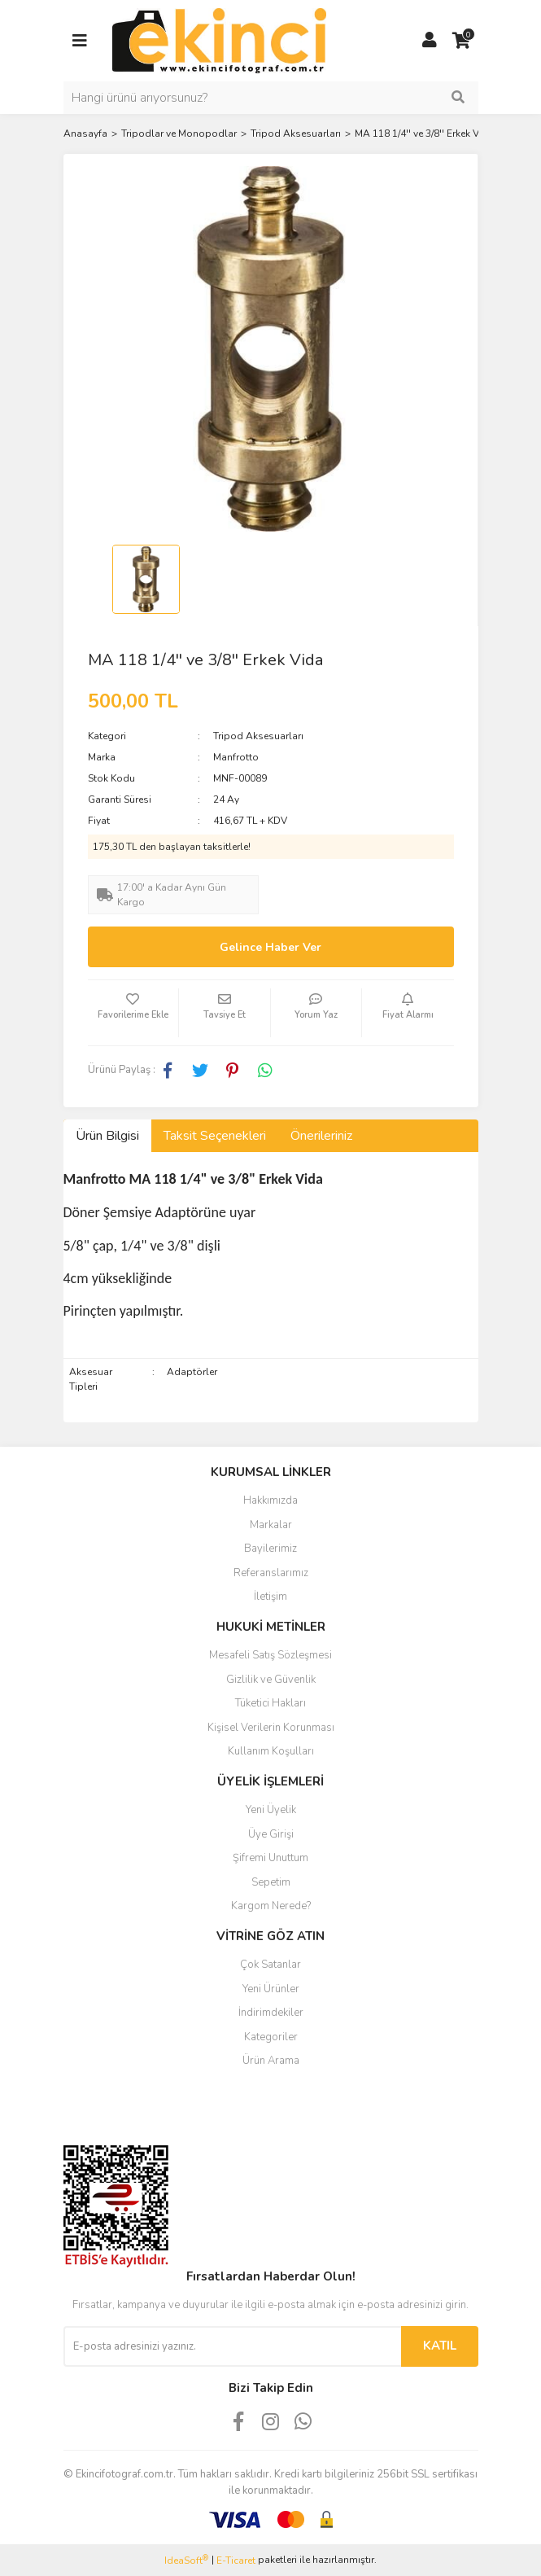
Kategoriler (271, 2037)
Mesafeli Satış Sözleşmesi (270, 1655)
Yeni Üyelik (271, 1810)
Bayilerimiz (270, 1548)
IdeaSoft (186, 2560)
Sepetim (270, 1882)
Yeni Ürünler (270, 1989)
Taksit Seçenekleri (215, 1136)
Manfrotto (236, 757)
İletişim (270, 1596)
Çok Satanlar (270, 1964)
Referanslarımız (270, 1573)
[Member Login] (429, 40)
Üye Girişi (271, 1834)
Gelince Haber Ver (270, 947)
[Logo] (219, 39)
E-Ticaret (235, 2560)
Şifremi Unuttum (270, 1858)
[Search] (270, 97)
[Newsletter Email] (232, 2346)
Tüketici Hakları (270, 1703)
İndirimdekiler (270, 2012)
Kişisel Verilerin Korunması (270, 1727)
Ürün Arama (270, 2060)
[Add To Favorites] (133, 1012)
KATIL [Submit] (439, 2345)
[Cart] (462, 40)
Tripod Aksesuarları (258, 736)
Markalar (271, 1525)
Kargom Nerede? (271, 1906)
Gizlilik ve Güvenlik (271, 1679)
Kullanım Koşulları (271, 1751)
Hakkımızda (270, 1500)
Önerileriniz (321, 1136)
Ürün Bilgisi (107, 1136)
